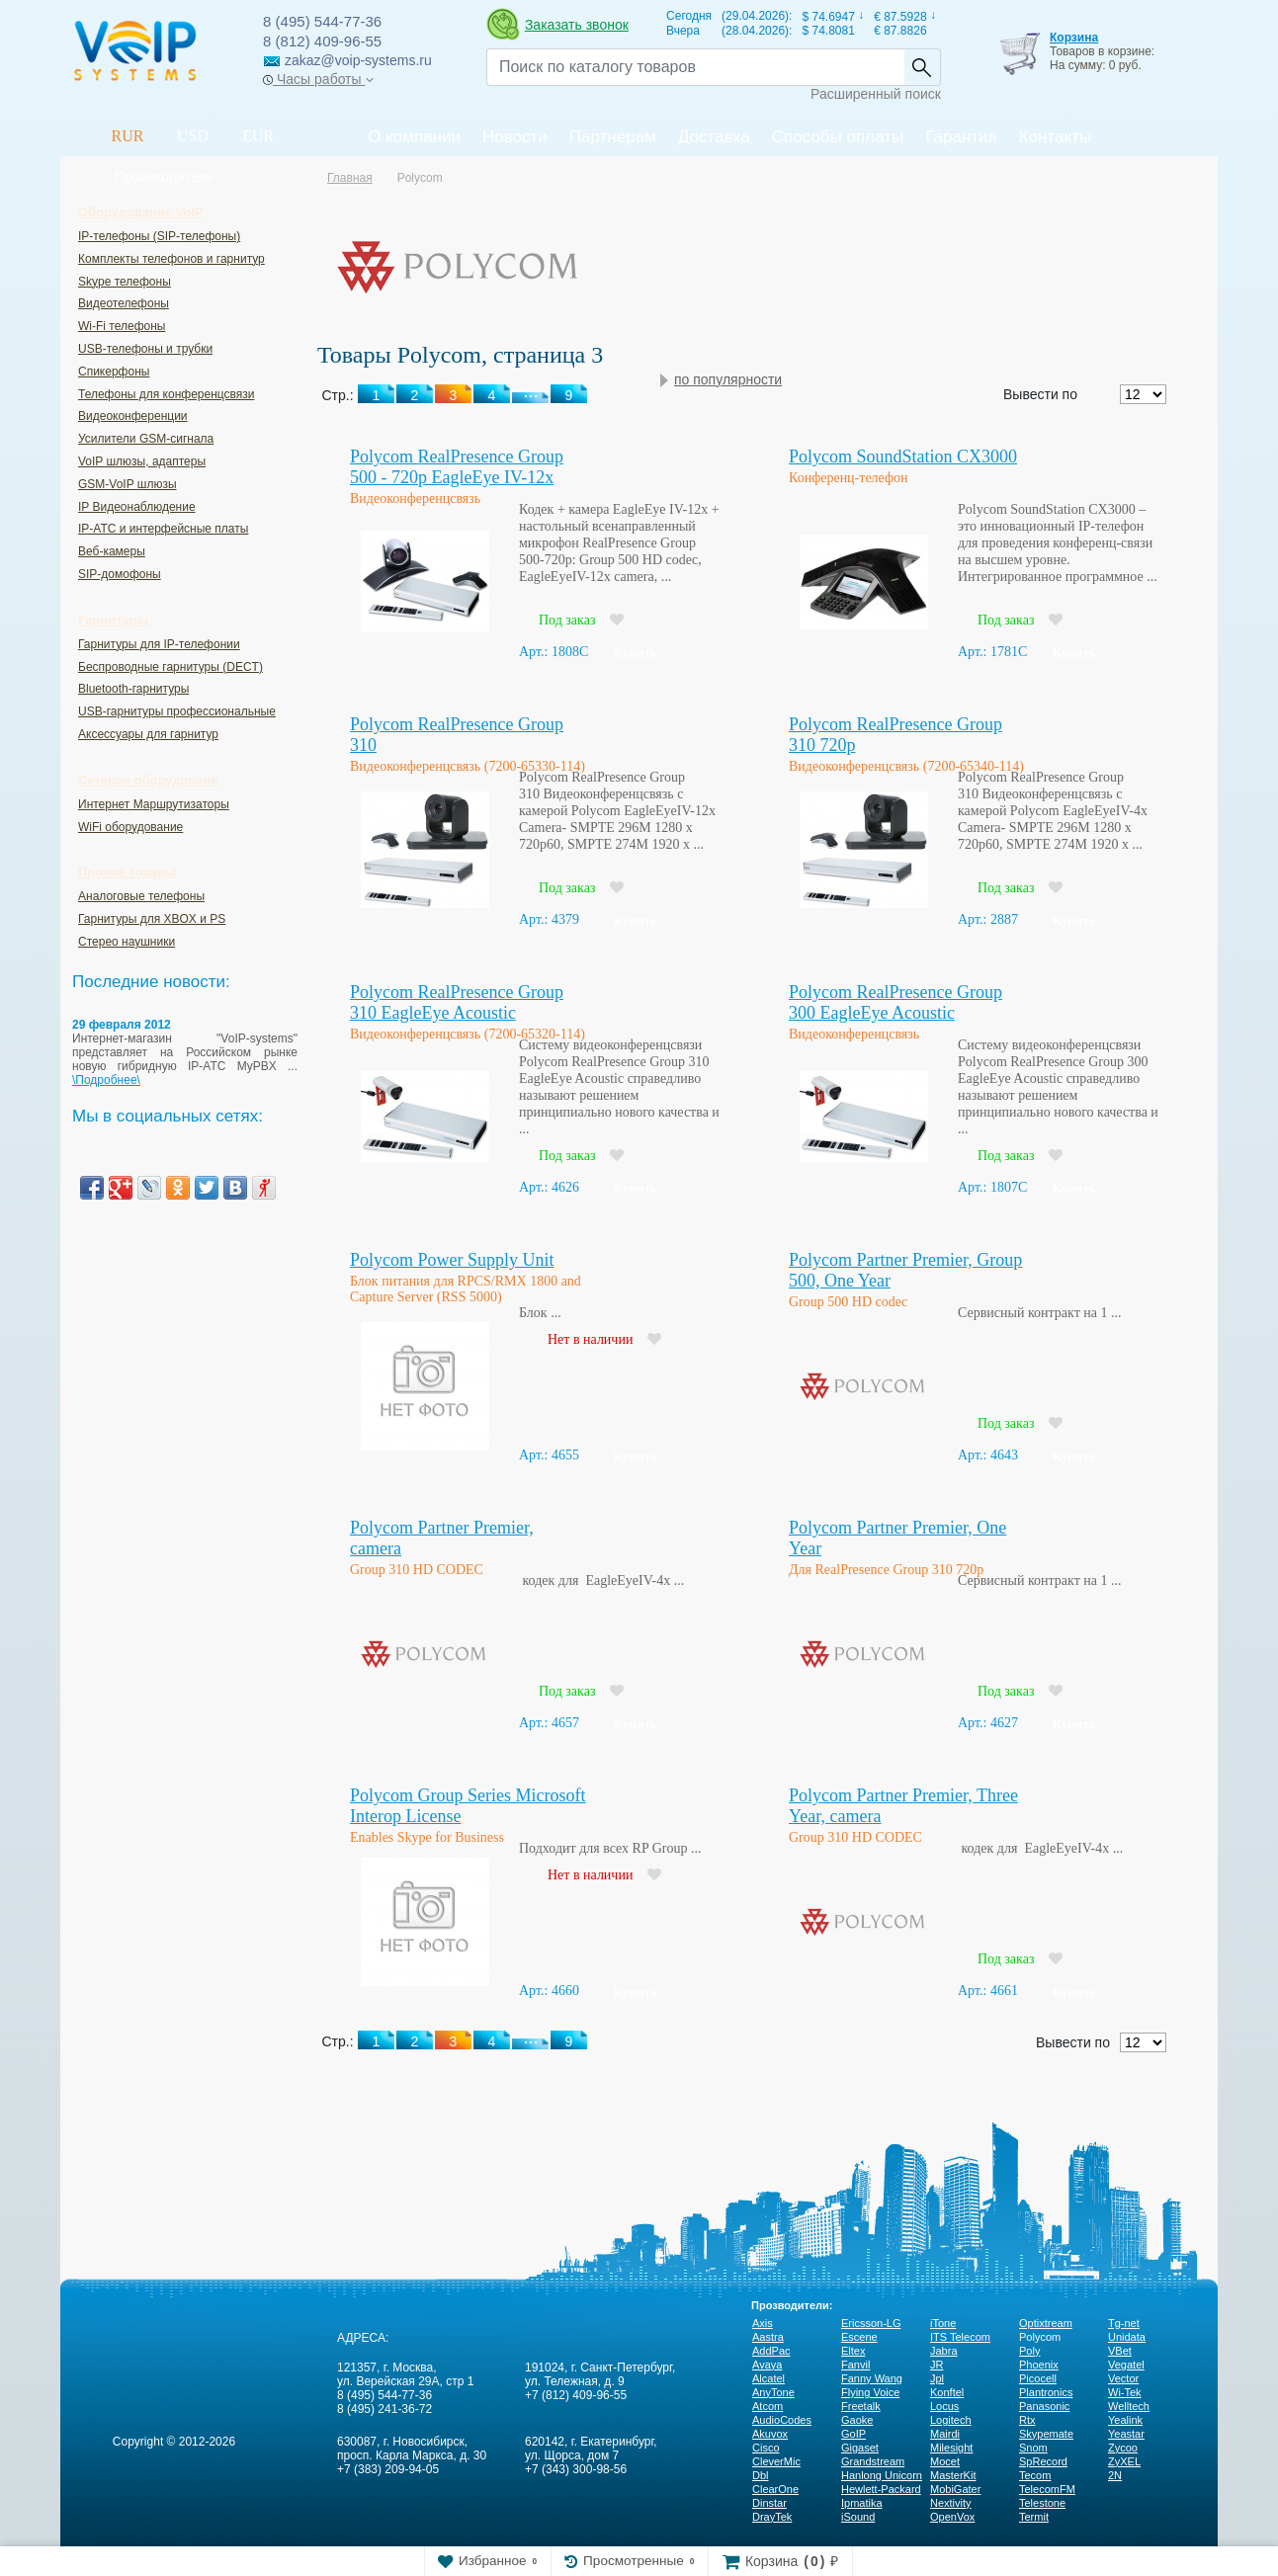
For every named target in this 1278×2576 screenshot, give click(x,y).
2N (1115, 2475)
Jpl (937, 2378)
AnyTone (773, 2392)
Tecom (1035, 2475)
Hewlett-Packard (881, 2489)
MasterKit (953, 2475)
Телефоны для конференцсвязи (166, 394)
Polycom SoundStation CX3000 (903, 456)
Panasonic (1044, 2406)
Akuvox (770, 2434)
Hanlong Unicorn (881, 2475)
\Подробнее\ (106, 1080)
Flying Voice (870, 2392)
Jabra (944, 2351)
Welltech (1129, 2406)
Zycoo (1123, 2447)
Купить (635, 652)
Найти (922, 67)
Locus (944, 2406)
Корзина (1074, 37)
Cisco (766, 2447)
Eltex (853, 2351)
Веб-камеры (111, 551)
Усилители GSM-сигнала (145, 439)
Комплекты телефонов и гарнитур (171, 259)
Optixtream (1045, 2323)
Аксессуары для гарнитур (148, 734)
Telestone (1042, 2503)
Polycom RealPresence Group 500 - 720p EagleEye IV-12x (456, 467)
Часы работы (318, 79)
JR (936, 2364)
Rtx (1027, 2420)
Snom (1033, 2447)
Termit (1034, 2517)
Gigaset (860, 2447)
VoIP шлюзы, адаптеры (142, 461)
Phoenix (1039, 2364)
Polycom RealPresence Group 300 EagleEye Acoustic (895, 1002)
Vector (1123, 2378)
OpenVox (952, 2517)
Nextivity (951, 2503)
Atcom (767, 2406)
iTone (943, 2323)
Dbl (760, 2475)
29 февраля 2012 (121, 1025)
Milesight (951, 2447)
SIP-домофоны (119, 574)
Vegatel (1126, 2364)
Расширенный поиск (875, 94)
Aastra (768, 2337)
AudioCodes (781, 2420)
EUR (258, 135)
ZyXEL (1124, 2461)
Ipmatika (862, 2503)
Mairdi (945, 2434)
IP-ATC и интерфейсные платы (163, 529)
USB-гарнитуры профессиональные (177, 711)
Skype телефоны (124, 282)
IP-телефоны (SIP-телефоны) (159, 236)
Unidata (1127, 2337)
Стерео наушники (126, 942)
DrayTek (772, 2517)
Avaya (767, 2364)
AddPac (771, 2351)
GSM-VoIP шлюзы (127, 484)
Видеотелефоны (123, 303)
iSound (858, 2517)
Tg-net (1124, 2323)
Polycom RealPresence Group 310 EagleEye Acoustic (456, 1002)
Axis (762, 2323)
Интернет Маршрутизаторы (153, 804)
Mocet (945, 2461)
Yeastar (1126, 2434)
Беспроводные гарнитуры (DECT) (170, 667)
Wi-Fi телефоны (121, 326)
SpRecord (1043, 2461)
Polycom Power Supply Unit (452, 1260)
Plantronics (1045, 2392)
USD (193, 135)
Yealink (1125, 2420)
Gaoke (857, 2420)
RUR (128, 135)
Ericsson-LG (871, 2323)
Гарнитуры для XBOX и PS (151, 919)
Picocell (1038, 2378)
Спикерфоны (113, 371)
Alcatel (768, 2378)
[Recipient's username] (695, 67)
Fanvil (855, 2364)
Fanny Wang (871, 2378)
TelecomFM (1047, 2489)
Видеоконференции (133, 416)
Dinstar (769, 2503)
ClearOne (775, 2489)
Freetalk (861, 2406)
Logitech (951, 2420)
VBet (1120, 2351)
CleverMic (776, 2461)
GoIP (853, 2434)
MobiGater (955, 2489)
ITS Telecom (960, 2337)
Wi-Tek (1125, 2392)
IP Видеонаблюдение (137, 507)
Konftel (947, 2392)
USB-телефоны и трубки (145, 349)
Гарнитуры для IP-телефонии (159, 644)
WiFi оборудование (130, 827)
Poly (1029, 2351)
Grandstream (872, 2461)
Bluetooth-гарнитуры (133, 689)
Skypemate (1046, 2434)
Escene (859, 2337)
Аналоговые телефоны (141, 896)
